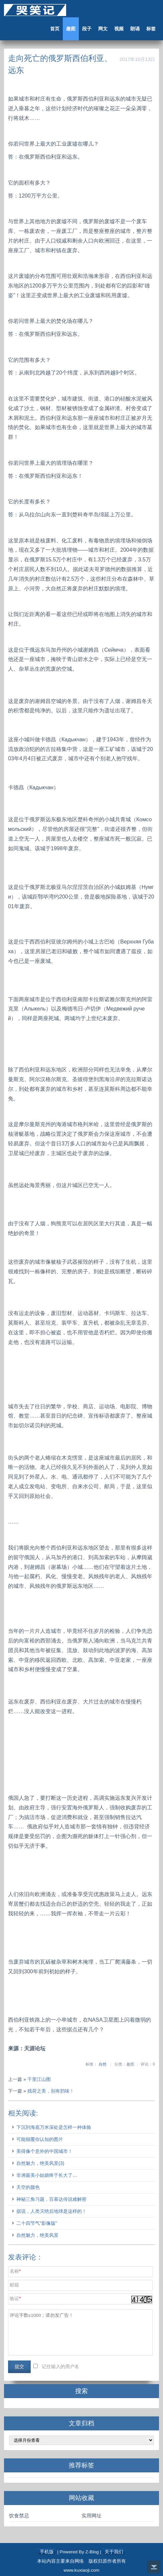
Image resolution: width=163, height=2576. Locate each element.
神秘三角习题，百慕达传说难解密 (51, 2199)
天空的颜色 (28, 2187)
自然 (103, 2064)
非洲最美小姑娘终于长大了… (46, 2175)
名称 (14, 2271)
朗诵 (135, 28)
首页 (54, 28)
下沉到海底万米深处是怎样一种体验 (53, 2127)
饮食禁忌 (19, 2515)
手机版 (47, 2551)
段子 (87, 28)
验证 (14, 2298)
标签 (151, 28)
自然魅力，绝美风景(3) (40, 2163)
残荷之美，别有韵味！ (50, 2091)
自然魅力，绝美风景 (37, 2235)
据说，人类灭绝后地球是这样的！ (51, 2211)
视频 (119, 28)
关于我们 (114, 2551)
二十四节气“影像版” (36, 2223)
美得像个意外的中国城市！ (44, 2151)
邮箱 (14, 2284)
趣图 (70, 28)
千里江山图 (39, 2079)
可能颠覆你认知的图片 (39, 2139)
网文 (103, 28)
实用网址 (92, 2515)
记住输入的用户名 (60, 2366)
